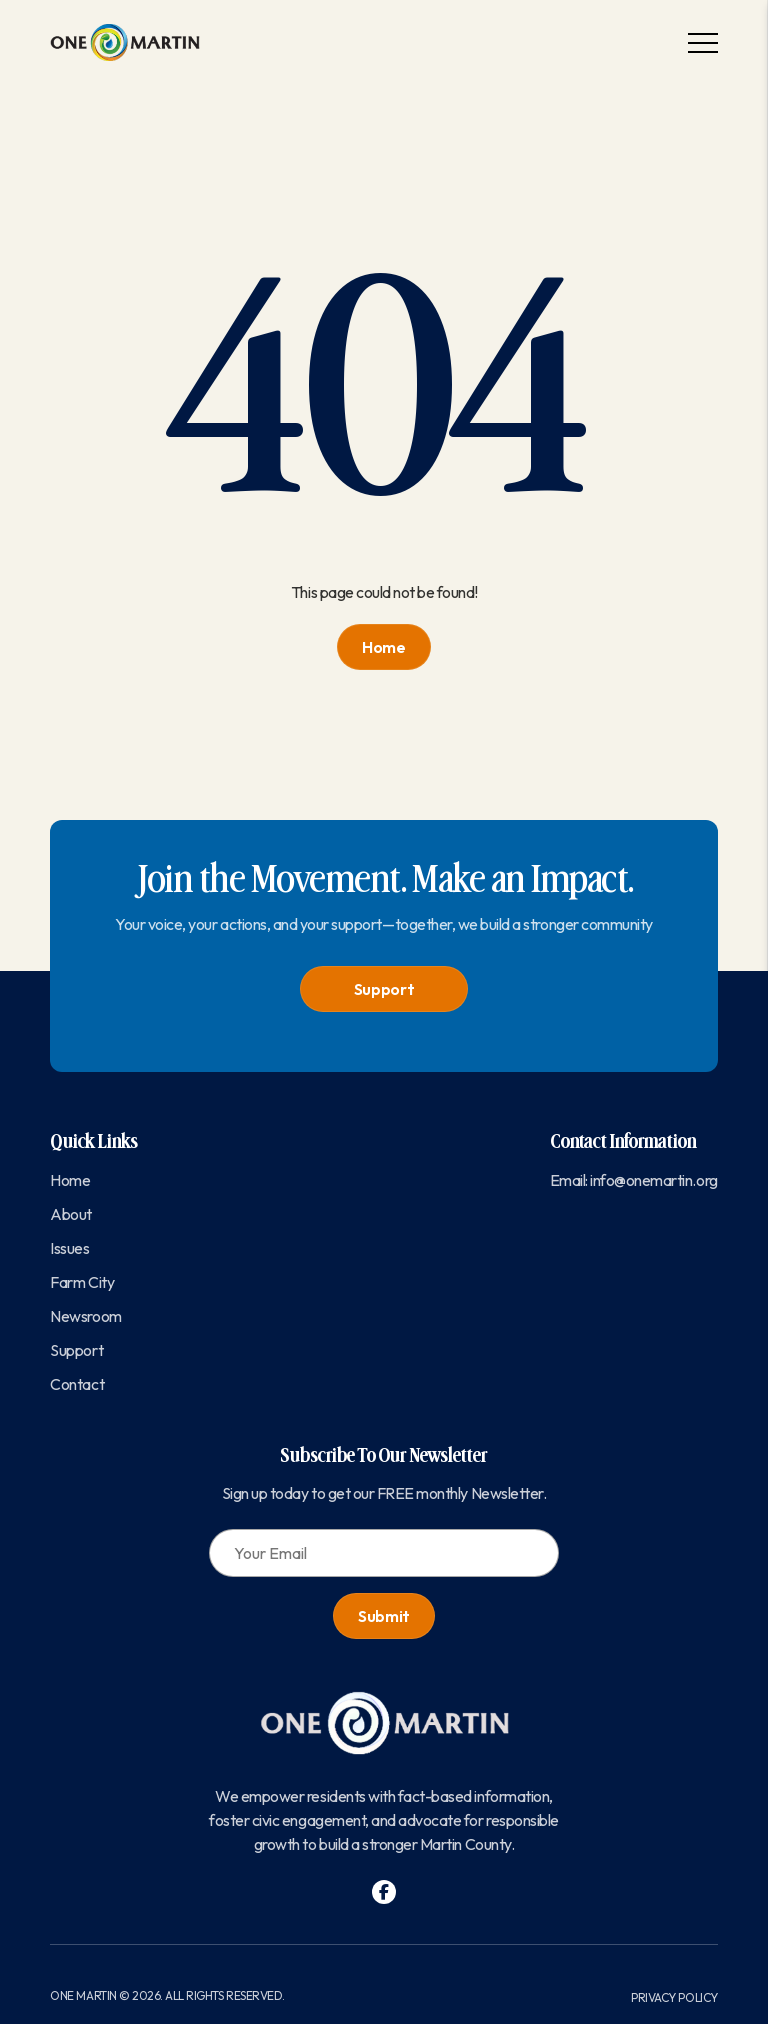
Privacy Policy (674, 1997)
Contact (77, 1384)
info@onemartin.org (653, 1180)
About (71, 1214)
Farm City (82, 1282)
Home (384, 647)
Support (384, 989)
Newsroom (85, 1316)
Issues (69, 1248)
